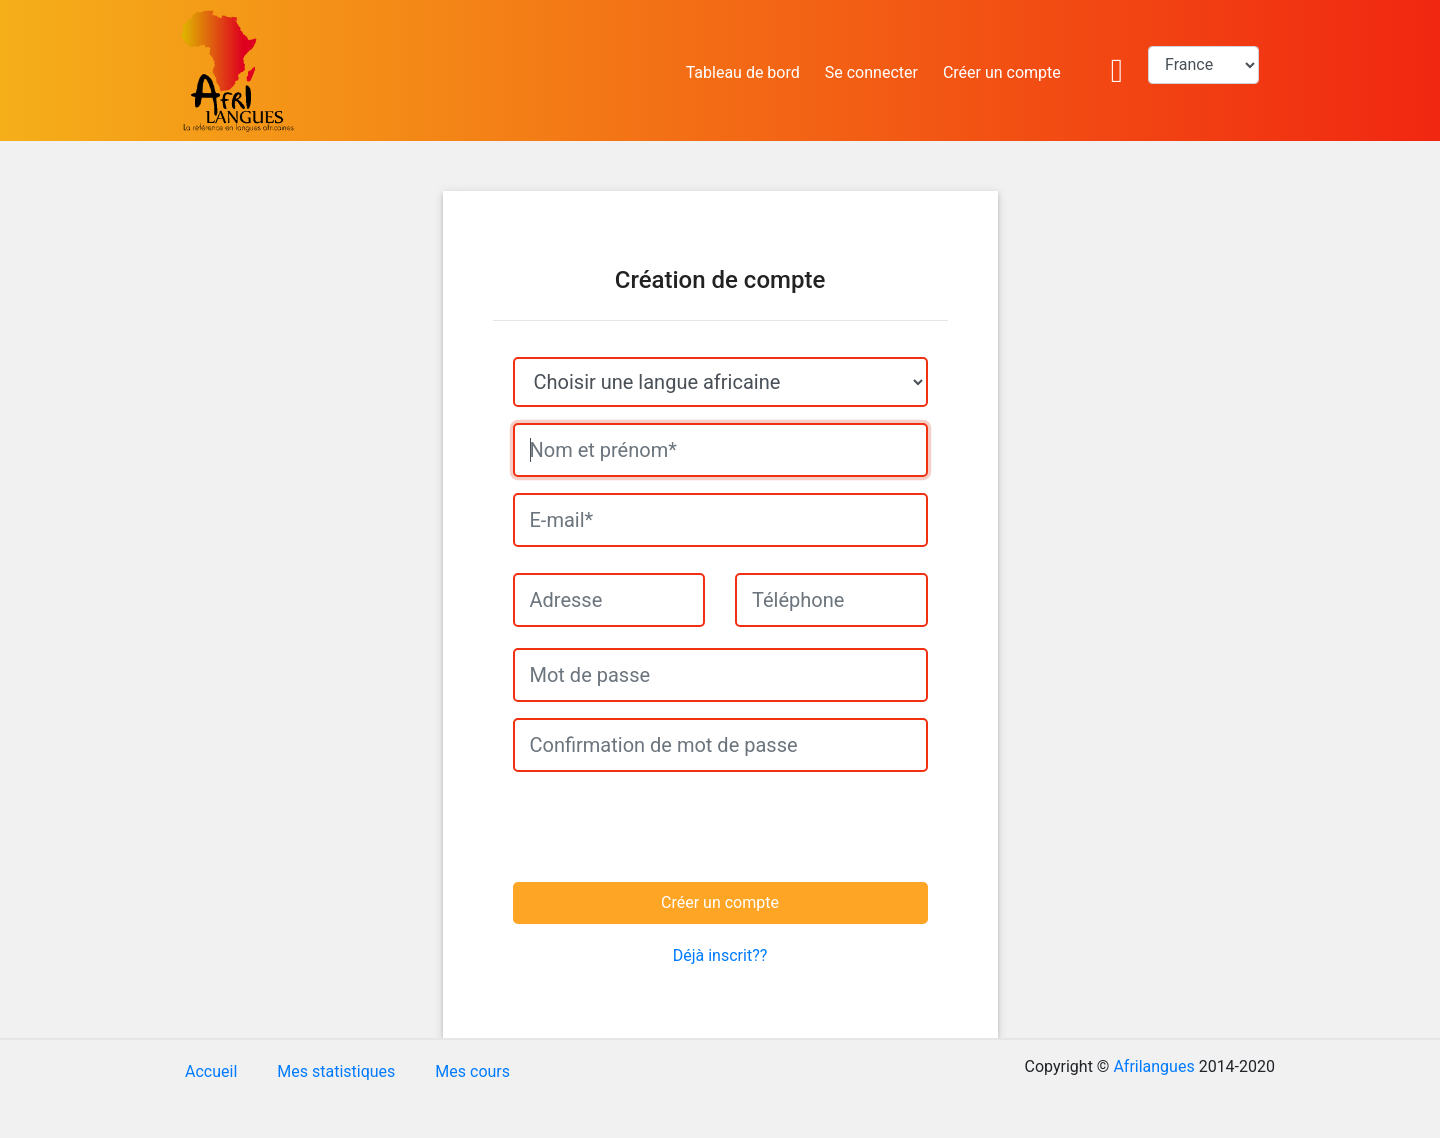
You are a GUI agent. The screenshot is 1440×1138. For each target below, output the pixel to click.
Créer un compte (1002, 72)
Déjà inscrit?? (720, 955)
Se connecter (871, 72)
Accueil (211, 1071)
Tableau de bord (743, 72)
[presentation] (650, 827)
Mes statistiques (336, 1071)
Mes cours (472, 1071)
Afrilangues (1153, 1066)
